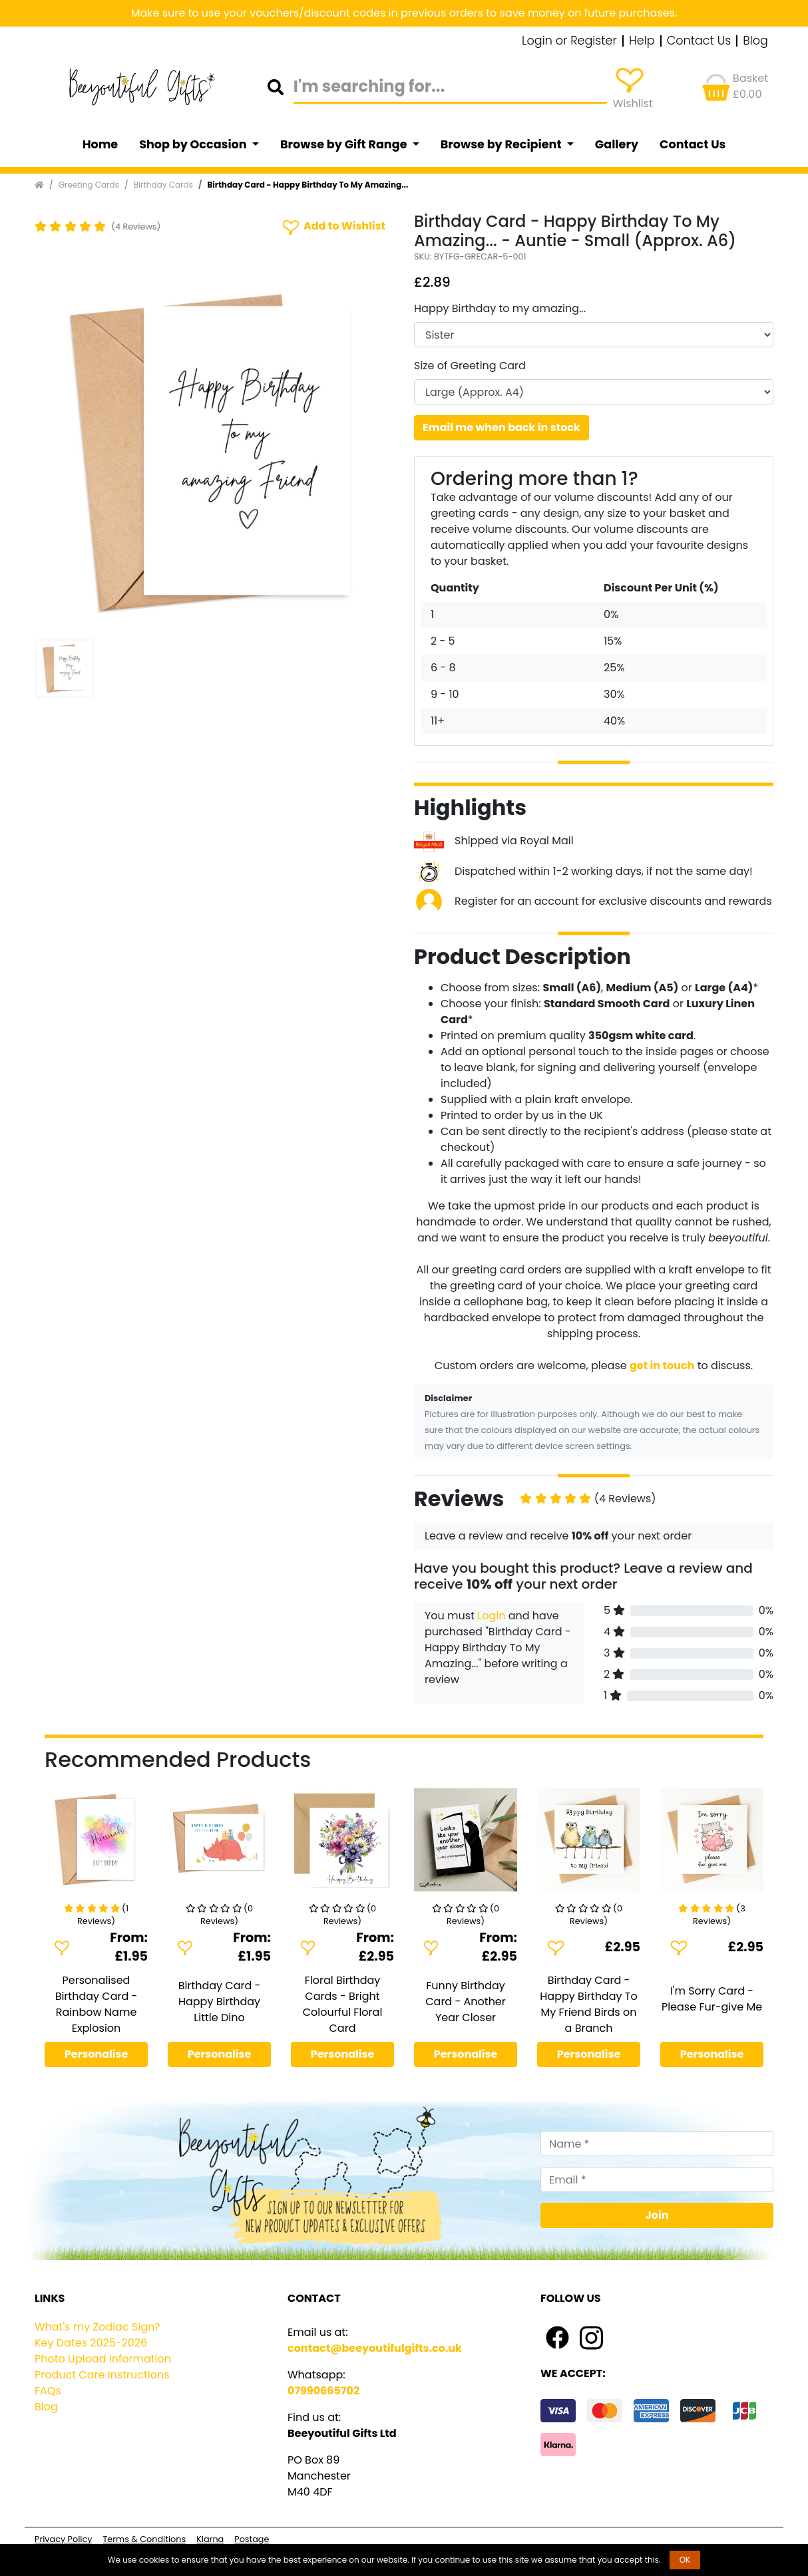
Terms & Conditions (144, 2539)
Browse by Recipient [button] (502, 144)
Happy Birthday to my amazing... (500, 308)
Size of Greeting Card (470, 365)
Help (642, 41)
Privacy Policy (63, 2539)
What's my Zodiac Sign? (97, 2326)
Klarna (210, 2539)
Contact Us (699, 41)
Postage (251, 2539)
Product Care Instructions (102, 2374)
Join (657, 2215)
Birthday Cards (163, 184)
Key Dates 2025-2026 (91, 2342)
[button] (62, 453)
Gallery (616, 144)
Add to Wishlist (332, 226)
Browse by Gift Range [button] (344, 144)
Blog (755, 41)
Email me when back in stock (501, 427)
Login (491, 1615)
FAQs (48, 2390)
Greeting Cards (89, 184)
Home (100, 144)
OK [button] (685, 2559)
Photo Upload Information (103, 2358)
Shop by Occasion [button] (194, 144)
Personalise (96, 2054)
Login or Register (569, 41)
